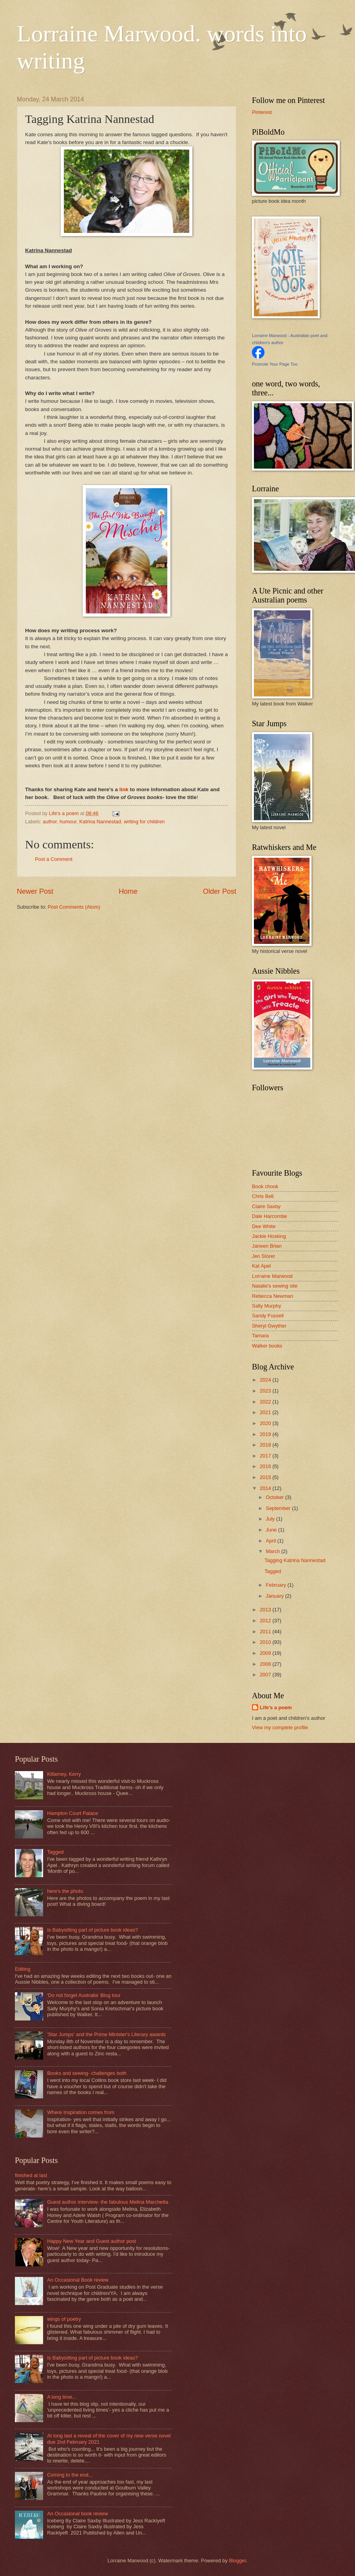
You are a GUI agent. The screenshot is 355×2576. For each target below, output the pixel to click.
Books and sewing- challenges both (87, 2073)
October (275, 1497)
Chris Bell (262, 1196)
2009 (266, 1653)
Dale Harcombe (269, 1216)
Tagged (272, 1571)
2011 (266, 1631)
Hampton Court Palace (72, 1813)
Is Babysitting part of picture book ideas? (92, 1930)
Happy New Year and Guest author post (91, 2241)
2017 (266, 1456)
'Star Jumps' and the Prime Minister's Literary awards (106, 2034)
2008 (266, 1664)
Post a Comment (53, 859)
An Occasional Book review (78, 2280)
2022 (266, 1402)
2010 (266, 1642)
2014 (266, 1488)
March (273, 1551)
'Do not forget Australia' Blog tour (83, 1995)
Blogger (237, 2560)
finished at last (31, 2175)
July (271, 1519)
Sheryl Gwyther (269, 1326)
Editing (22, 1969)
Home (128, 891)
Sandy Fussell (268, 1316)
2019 (266, 1434)
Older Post (219, 891)
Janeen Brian (267, 1246)
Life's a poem (276, 1707)
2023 (266, 1391)
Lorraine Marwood (272, 1276)
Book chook (265, 1186)
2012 (266, 1621)
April (271, 1541)
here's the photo (65, 1891)
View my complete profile (280, 1727)
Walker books (267, 1346)
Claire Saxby (266, 1206)
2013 (266, 1610)
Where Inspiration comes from (80, 2112)
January (275, 1596)
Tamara (260, 1336)
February (276, 1585)
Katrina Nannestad (100, 821)
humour (68, 821)
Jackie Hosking (269, 1236)
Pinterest (262, 112)
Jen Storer (263, 1256)
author (50, 821)
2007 (266, 1675)
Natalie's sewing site (274, 1286)
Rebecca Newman (272, 1296)
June (272, 1530)
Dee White (263, 1226)
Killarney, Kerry (64, 1774)
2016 (266, 1466)
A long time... (61, 2397)
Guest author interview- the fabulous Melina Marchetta (107, 2202)
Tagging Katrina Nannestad (294, 1560)
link (124, 789)
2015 (266, 1477)
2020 (266, 1423)
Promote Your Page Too (274, 364)
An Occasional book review (77, 2513)
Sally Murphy (266, 1306)
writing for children (144, 821)
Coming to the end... (69, 2475)
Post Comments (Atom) (74, 907)
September (279, 1508)
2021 (266, 1412)
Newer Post (35, 891)
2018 (266, 1445)
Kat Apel (261, 1266)
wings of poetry (64, 2319)
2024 (266, 1380)
